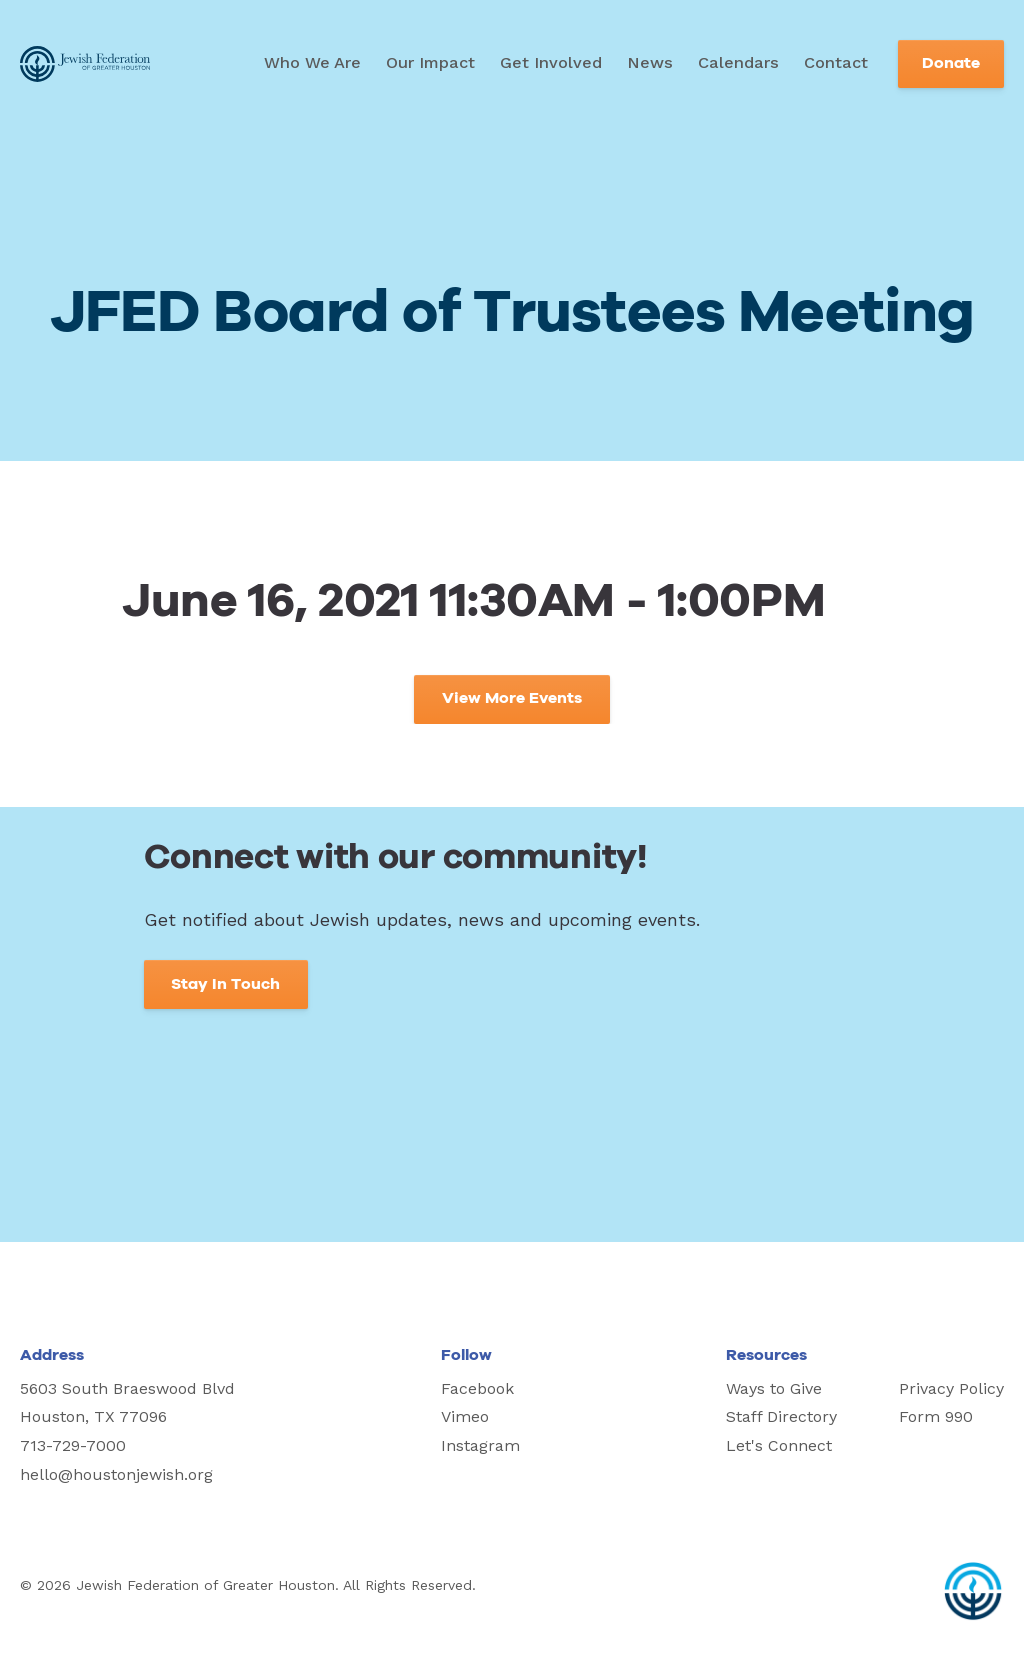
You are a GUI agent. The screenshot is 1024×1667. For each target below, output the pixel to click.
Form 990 (936, 1416)
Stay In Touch (225, 984)
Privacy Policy (951, 1388)
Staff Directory (781, 1416)
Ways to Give (774, 1388)
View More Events (512, 698)
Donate (951, 63)
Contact (836, 62)
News (650, 62)
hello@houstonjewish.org (116, 1474)
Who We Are (312, 62)
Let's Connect (779, 1445)
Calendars (738, 62)
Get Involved (551, 62)
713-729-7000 (73, 1445)
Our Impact (430, 62)
